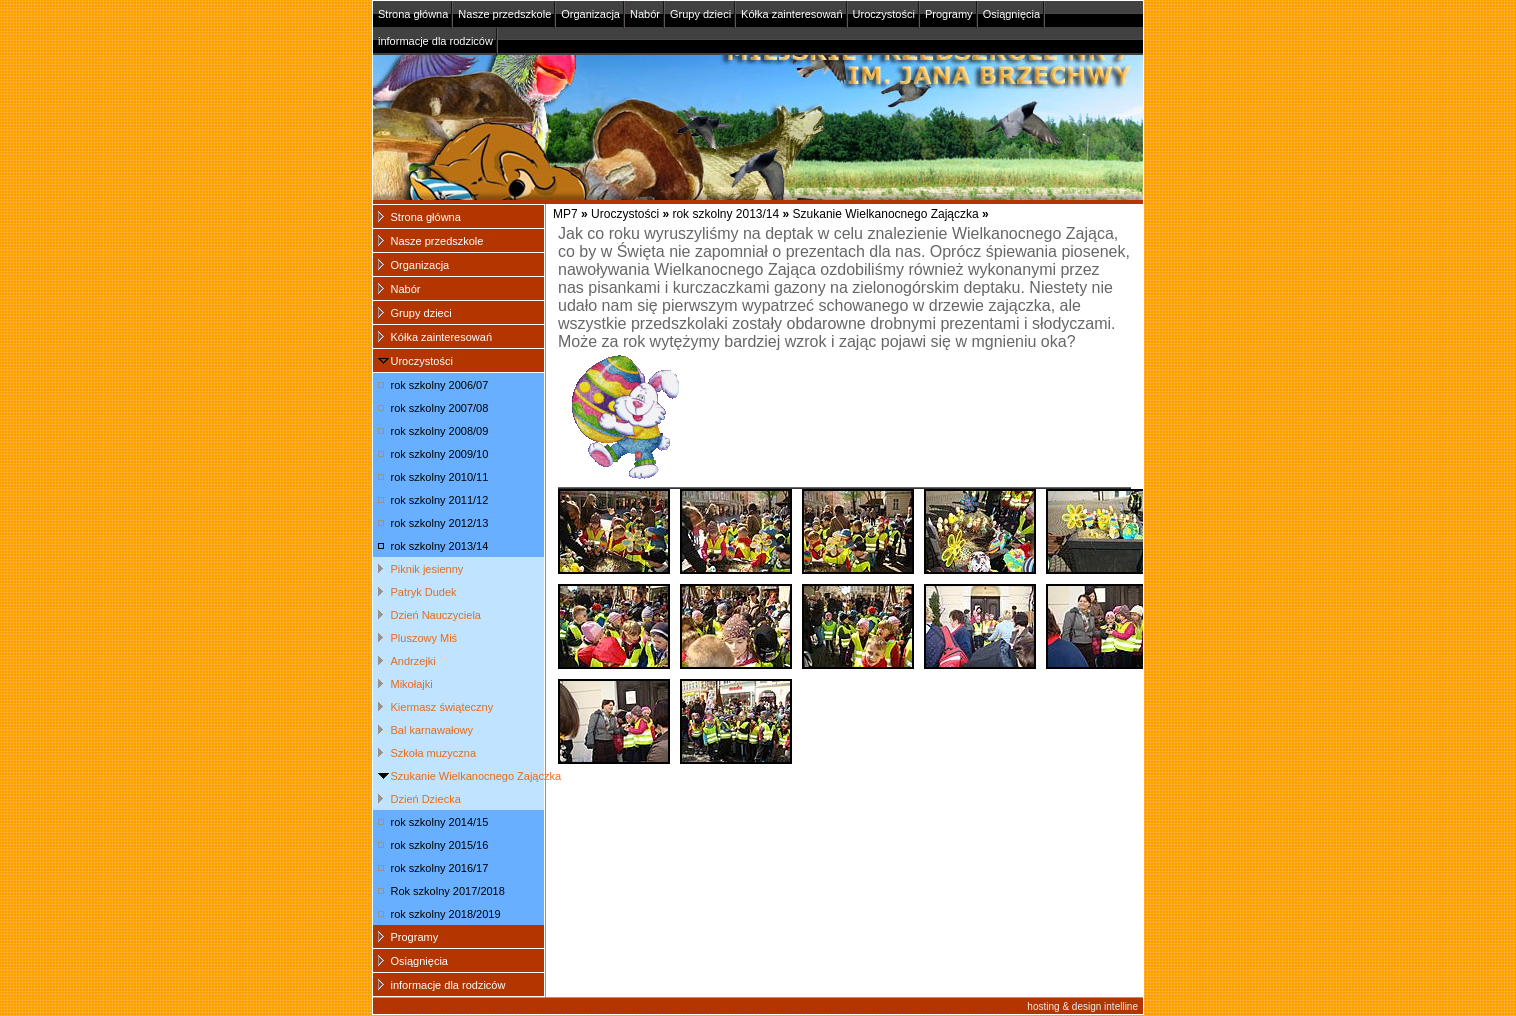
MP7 (565, 214)
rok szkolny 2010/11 (440, 477)
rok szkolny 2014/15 (440, 822)
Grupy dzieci (700, 14)
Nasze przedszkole (504, 14)
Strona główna (413, 14)
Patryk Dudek (424, 592)
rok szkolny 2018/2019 (446, 914)
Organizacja (590, 14)
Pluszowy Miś (424, 638)
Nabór (645, 14)
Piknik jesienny (427, 569)
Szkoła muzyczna (434, 753)
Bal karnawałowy (432, 730)
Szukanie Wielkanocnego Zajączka (886, 214)
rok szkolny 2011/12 (440, 500)
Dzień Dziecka (426, 799)
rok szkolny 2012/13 (440, 523)
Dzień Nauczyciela (436, 615)
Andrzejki (413, 661)
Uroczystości (884, 14)
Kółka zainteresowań (792, 14)
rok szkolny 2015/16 (440, 845)
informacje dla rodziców (435, 41)
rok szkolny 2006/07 (440, 385)
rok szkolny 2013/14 (725, 214)
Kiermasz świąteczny (442, 707)
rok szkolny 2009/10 (440, 454)
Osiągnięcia (1011, 14)
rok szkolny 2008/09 (440, 431)
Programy (949, 14)
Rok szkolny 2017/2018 (448, 891)
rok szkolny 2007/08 (440, 408)
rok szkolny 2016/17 (440, 868)
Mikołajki (412, 684)
